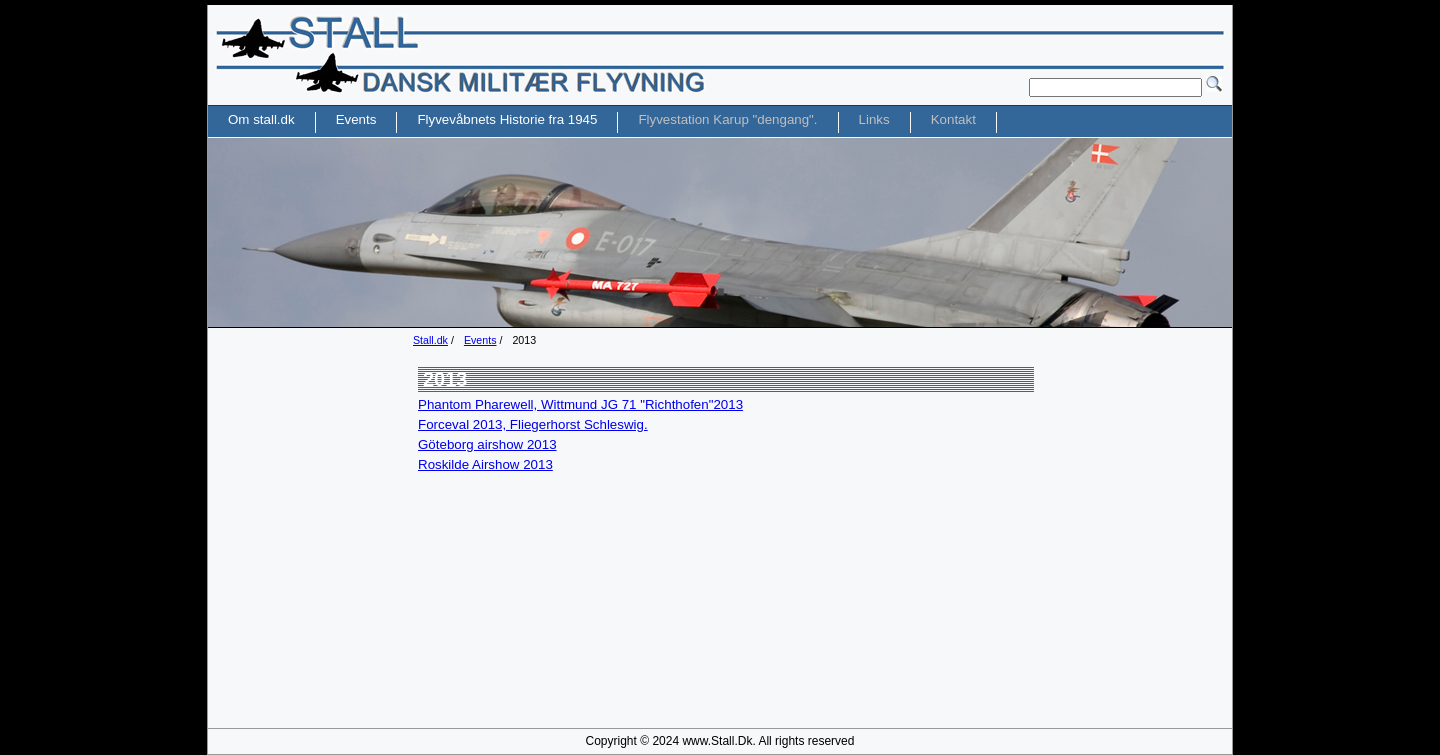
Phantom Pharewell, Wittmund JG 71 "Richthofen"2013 (580, 404)
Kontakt (953, 119)
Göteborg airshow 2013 (487, 444)
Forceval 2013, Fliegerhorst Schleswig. (533, 424)
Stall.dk (430, 340)
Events (480, 340)
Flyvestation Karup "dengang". (727, 119)
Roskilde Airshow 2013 (485, 464)
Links (874, 119)
